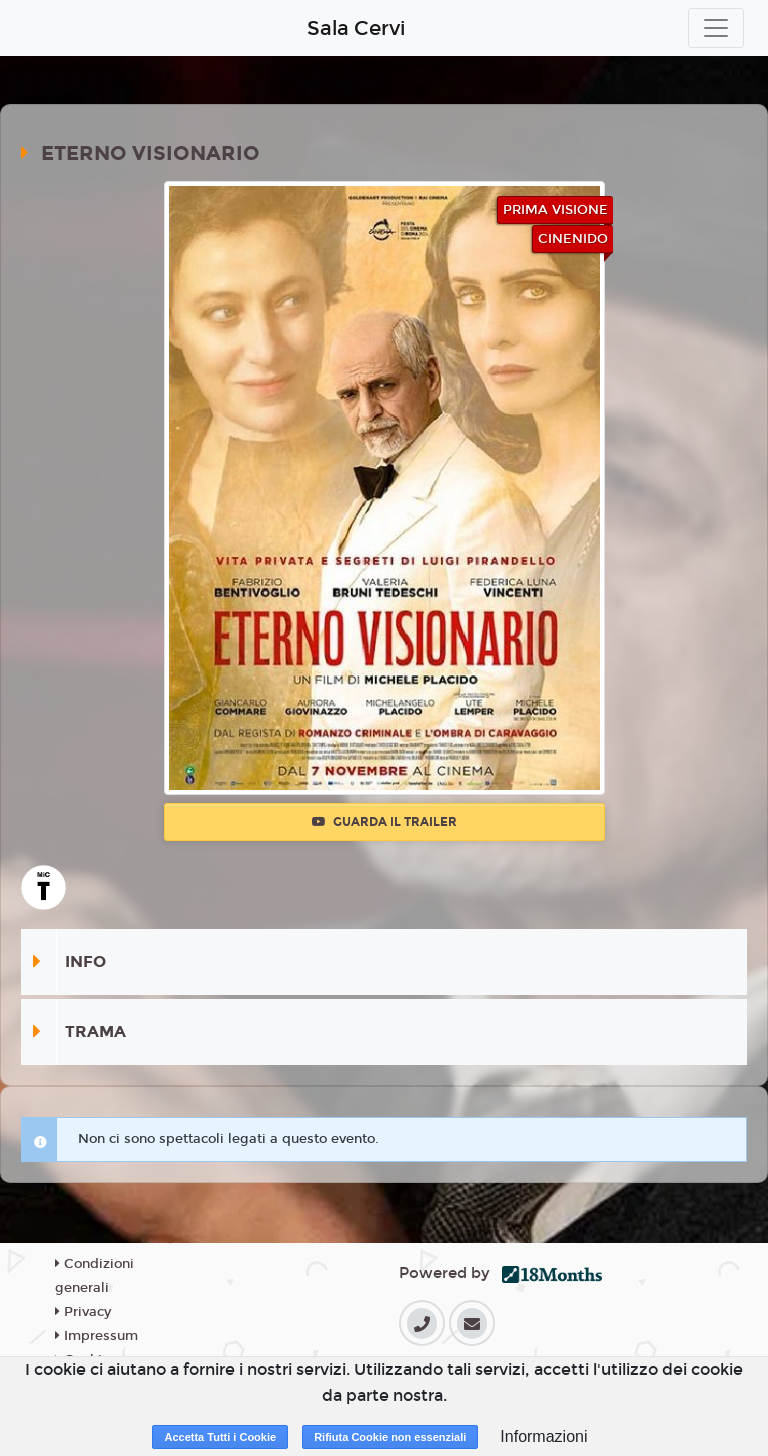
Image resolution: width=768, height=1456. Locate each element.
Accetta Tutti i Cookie (220, 1437)
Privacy (83, 1312)
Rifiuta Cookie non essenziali (390, 1437)
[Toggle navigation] (716, 28)
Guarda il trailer (384, 822)
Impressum (96, 1336)
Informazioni (543, 1436)
